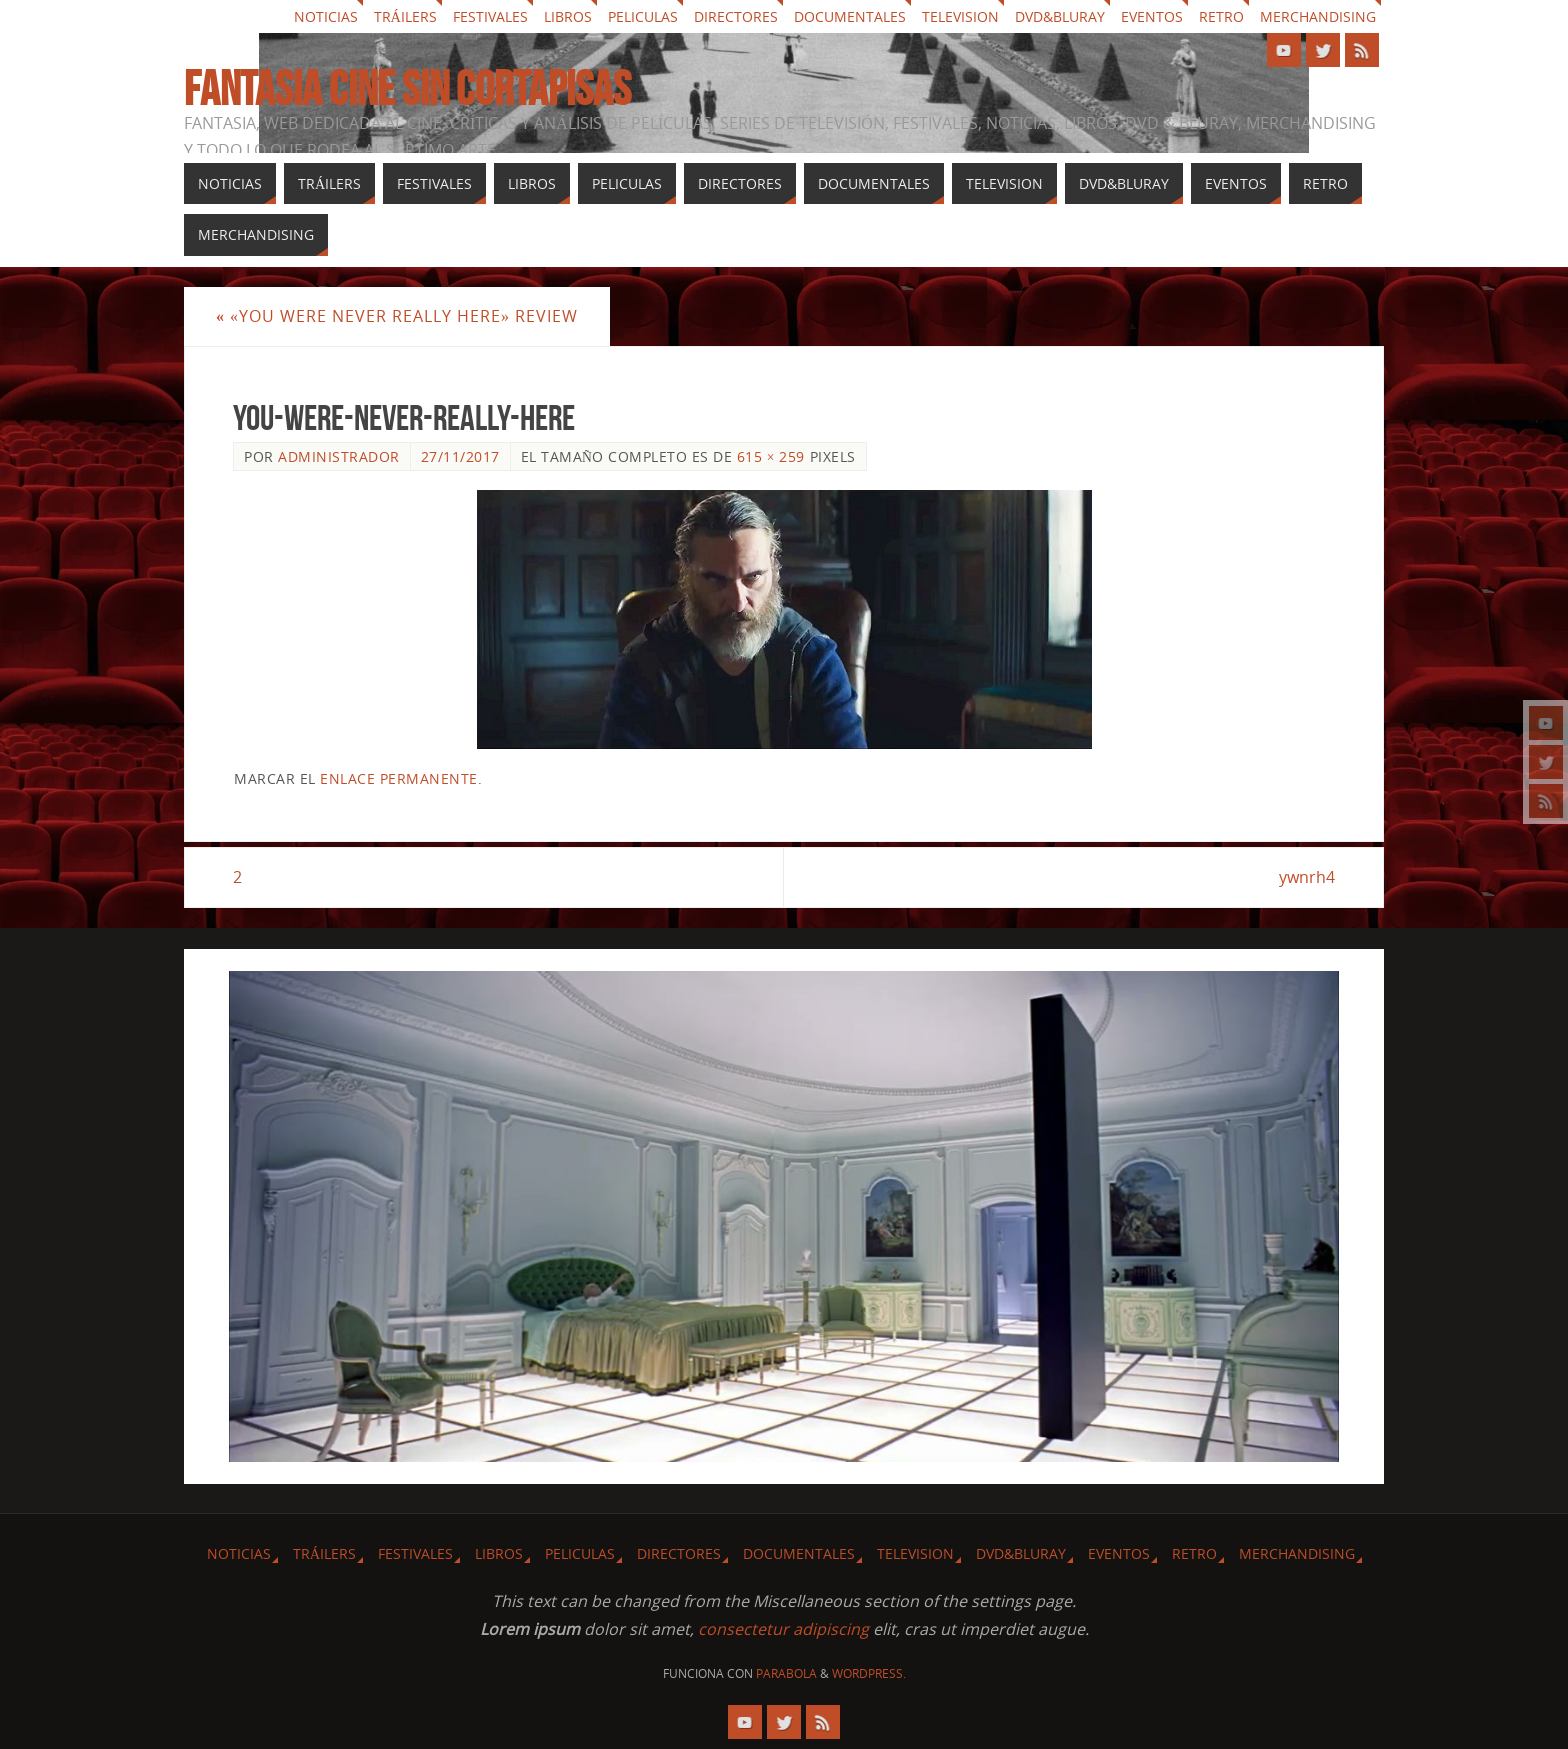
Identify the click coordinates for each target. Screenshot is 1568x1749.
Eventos (1152, 16)
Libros (568, 16)
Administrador (339, 456)
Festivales (490, 16)
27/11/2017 (460, 456)
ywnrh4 (1307, 877)
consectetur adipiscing (783, 1629)
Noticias (326, 16)
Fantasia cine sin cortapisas (407, 89)
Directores (736, 16)
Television (960, 16)
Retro (1221, 16)
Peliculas (643, 16)
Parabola (786, 1673)
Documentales (850, 16)
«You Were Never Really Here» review (397, 316)
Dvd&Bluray (1060, 16)
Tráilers (405, 16)
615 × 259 (771, 456)
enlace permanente (399, 778)
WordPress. (869, 1673)
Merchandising (1318, 16)
